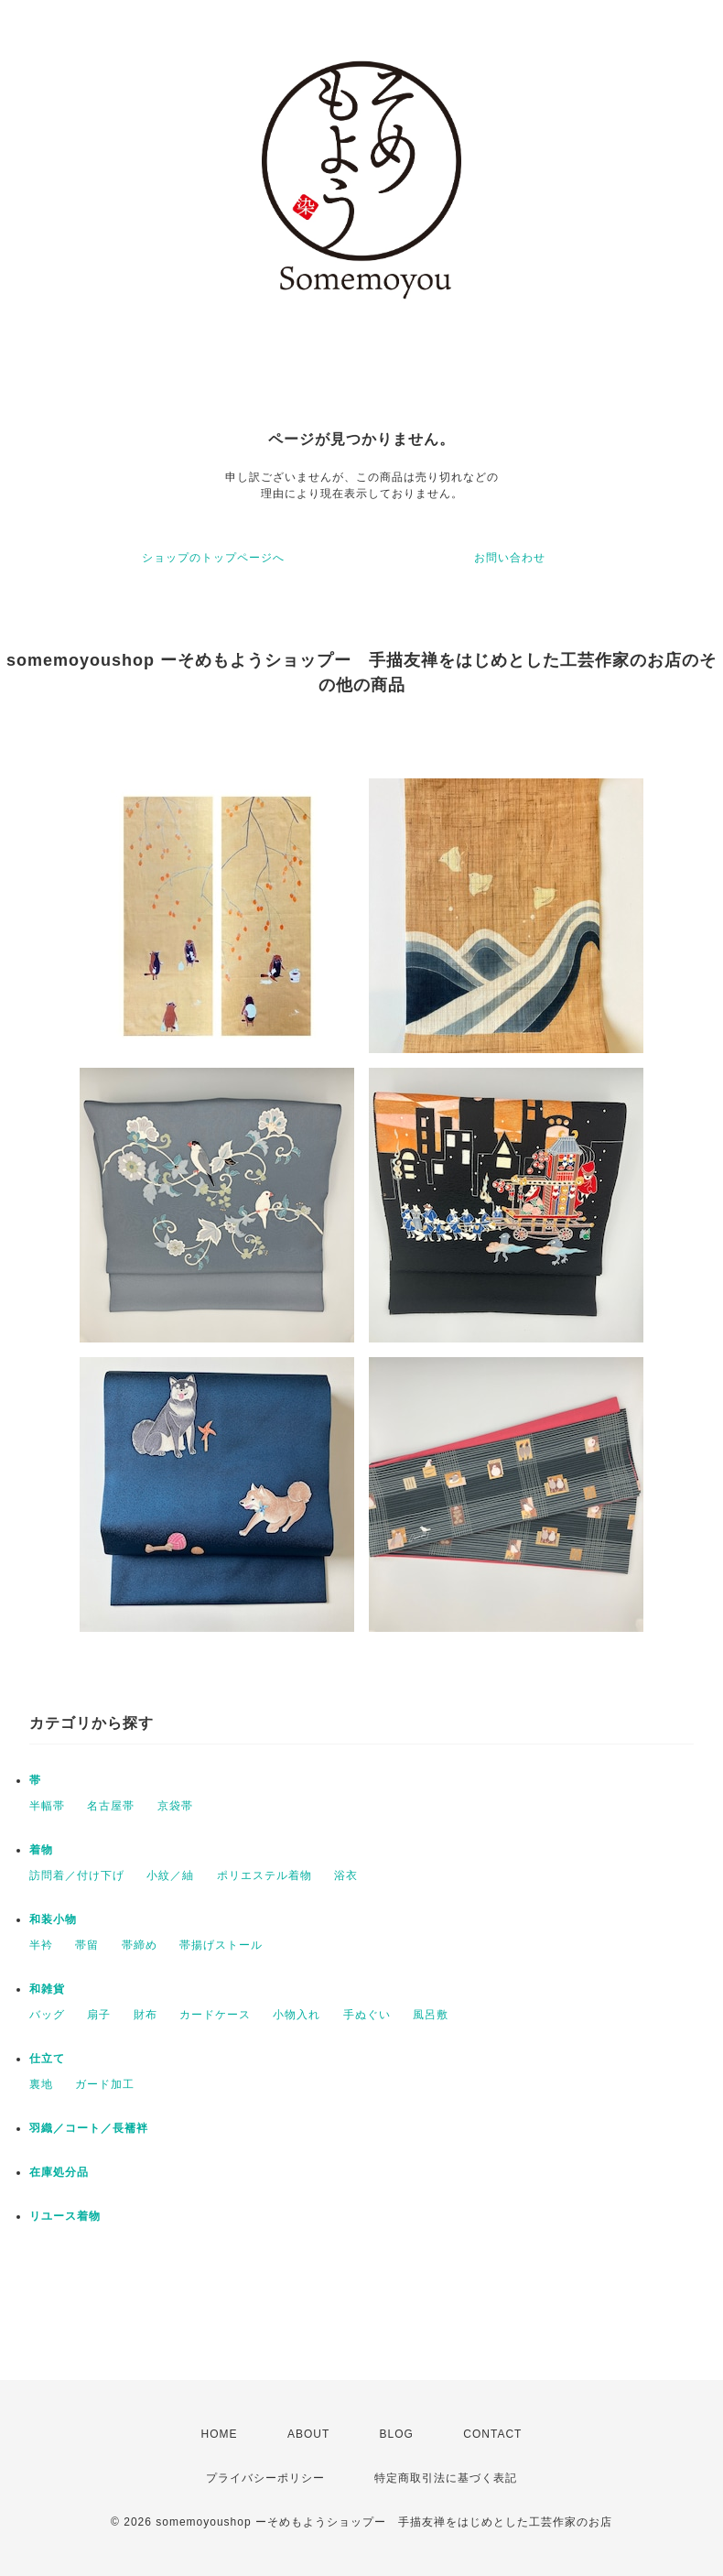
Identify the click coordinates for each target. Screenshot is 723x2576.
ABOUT (308, 2434)
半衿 (41, 1945)
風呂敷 (430, 2014)
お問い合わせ (509, 557)
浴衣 (346, 1875)
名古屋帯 (111, 1805)
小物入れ (296, 2014)
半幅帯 (47, 1805)
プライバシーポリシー (265, 2478)
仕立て (47, 2058)
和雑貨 (47, 1989)
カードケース (215, 2014)
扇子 (99, 2014)
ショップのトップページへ (213, 557)
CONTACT (492, 2434)
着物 (41, 1849)
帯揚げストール (221, 1945)
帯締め (139, 1945)
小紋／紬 (170, 1875)
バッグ (47, 2014)
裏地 (41, 2084)
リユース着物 (65, 2216)
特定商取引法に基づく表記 (445, 2478)
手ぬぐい (367, 2014)
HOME (219, 2434)
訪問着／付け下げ (76, 1875)
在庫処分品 (59, 2172)
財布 (145, 2014)
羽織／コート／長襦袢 (88, 2128)
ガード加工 (105, 2084)
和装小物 (53, 1919)
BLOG (397, 2434)
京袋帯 (175, 1805)
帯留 (87, 1945)
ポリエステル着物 (264, 1875)
